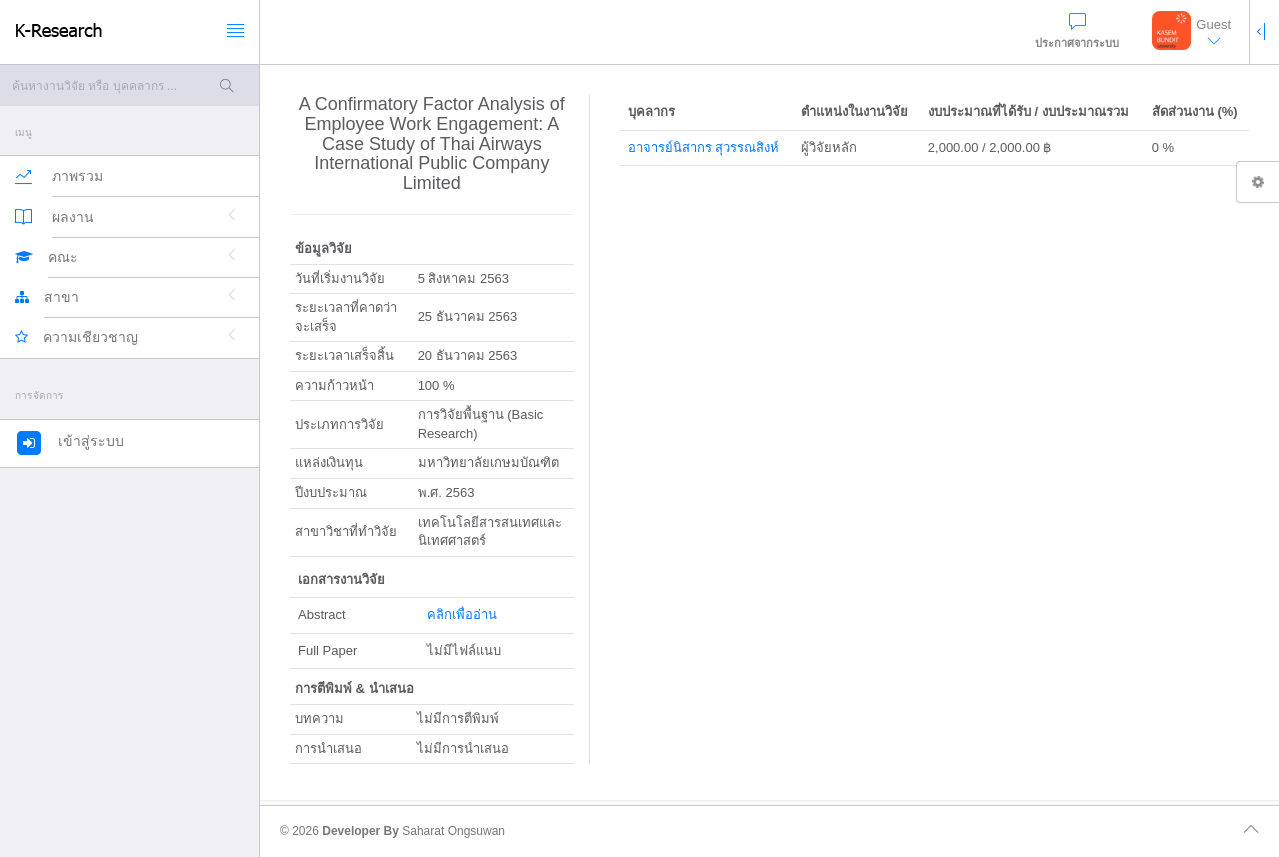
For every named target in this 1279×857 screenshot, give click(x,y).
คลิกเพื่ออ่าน (462, 614)
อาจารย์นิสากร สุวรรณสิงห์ (704, 147)
